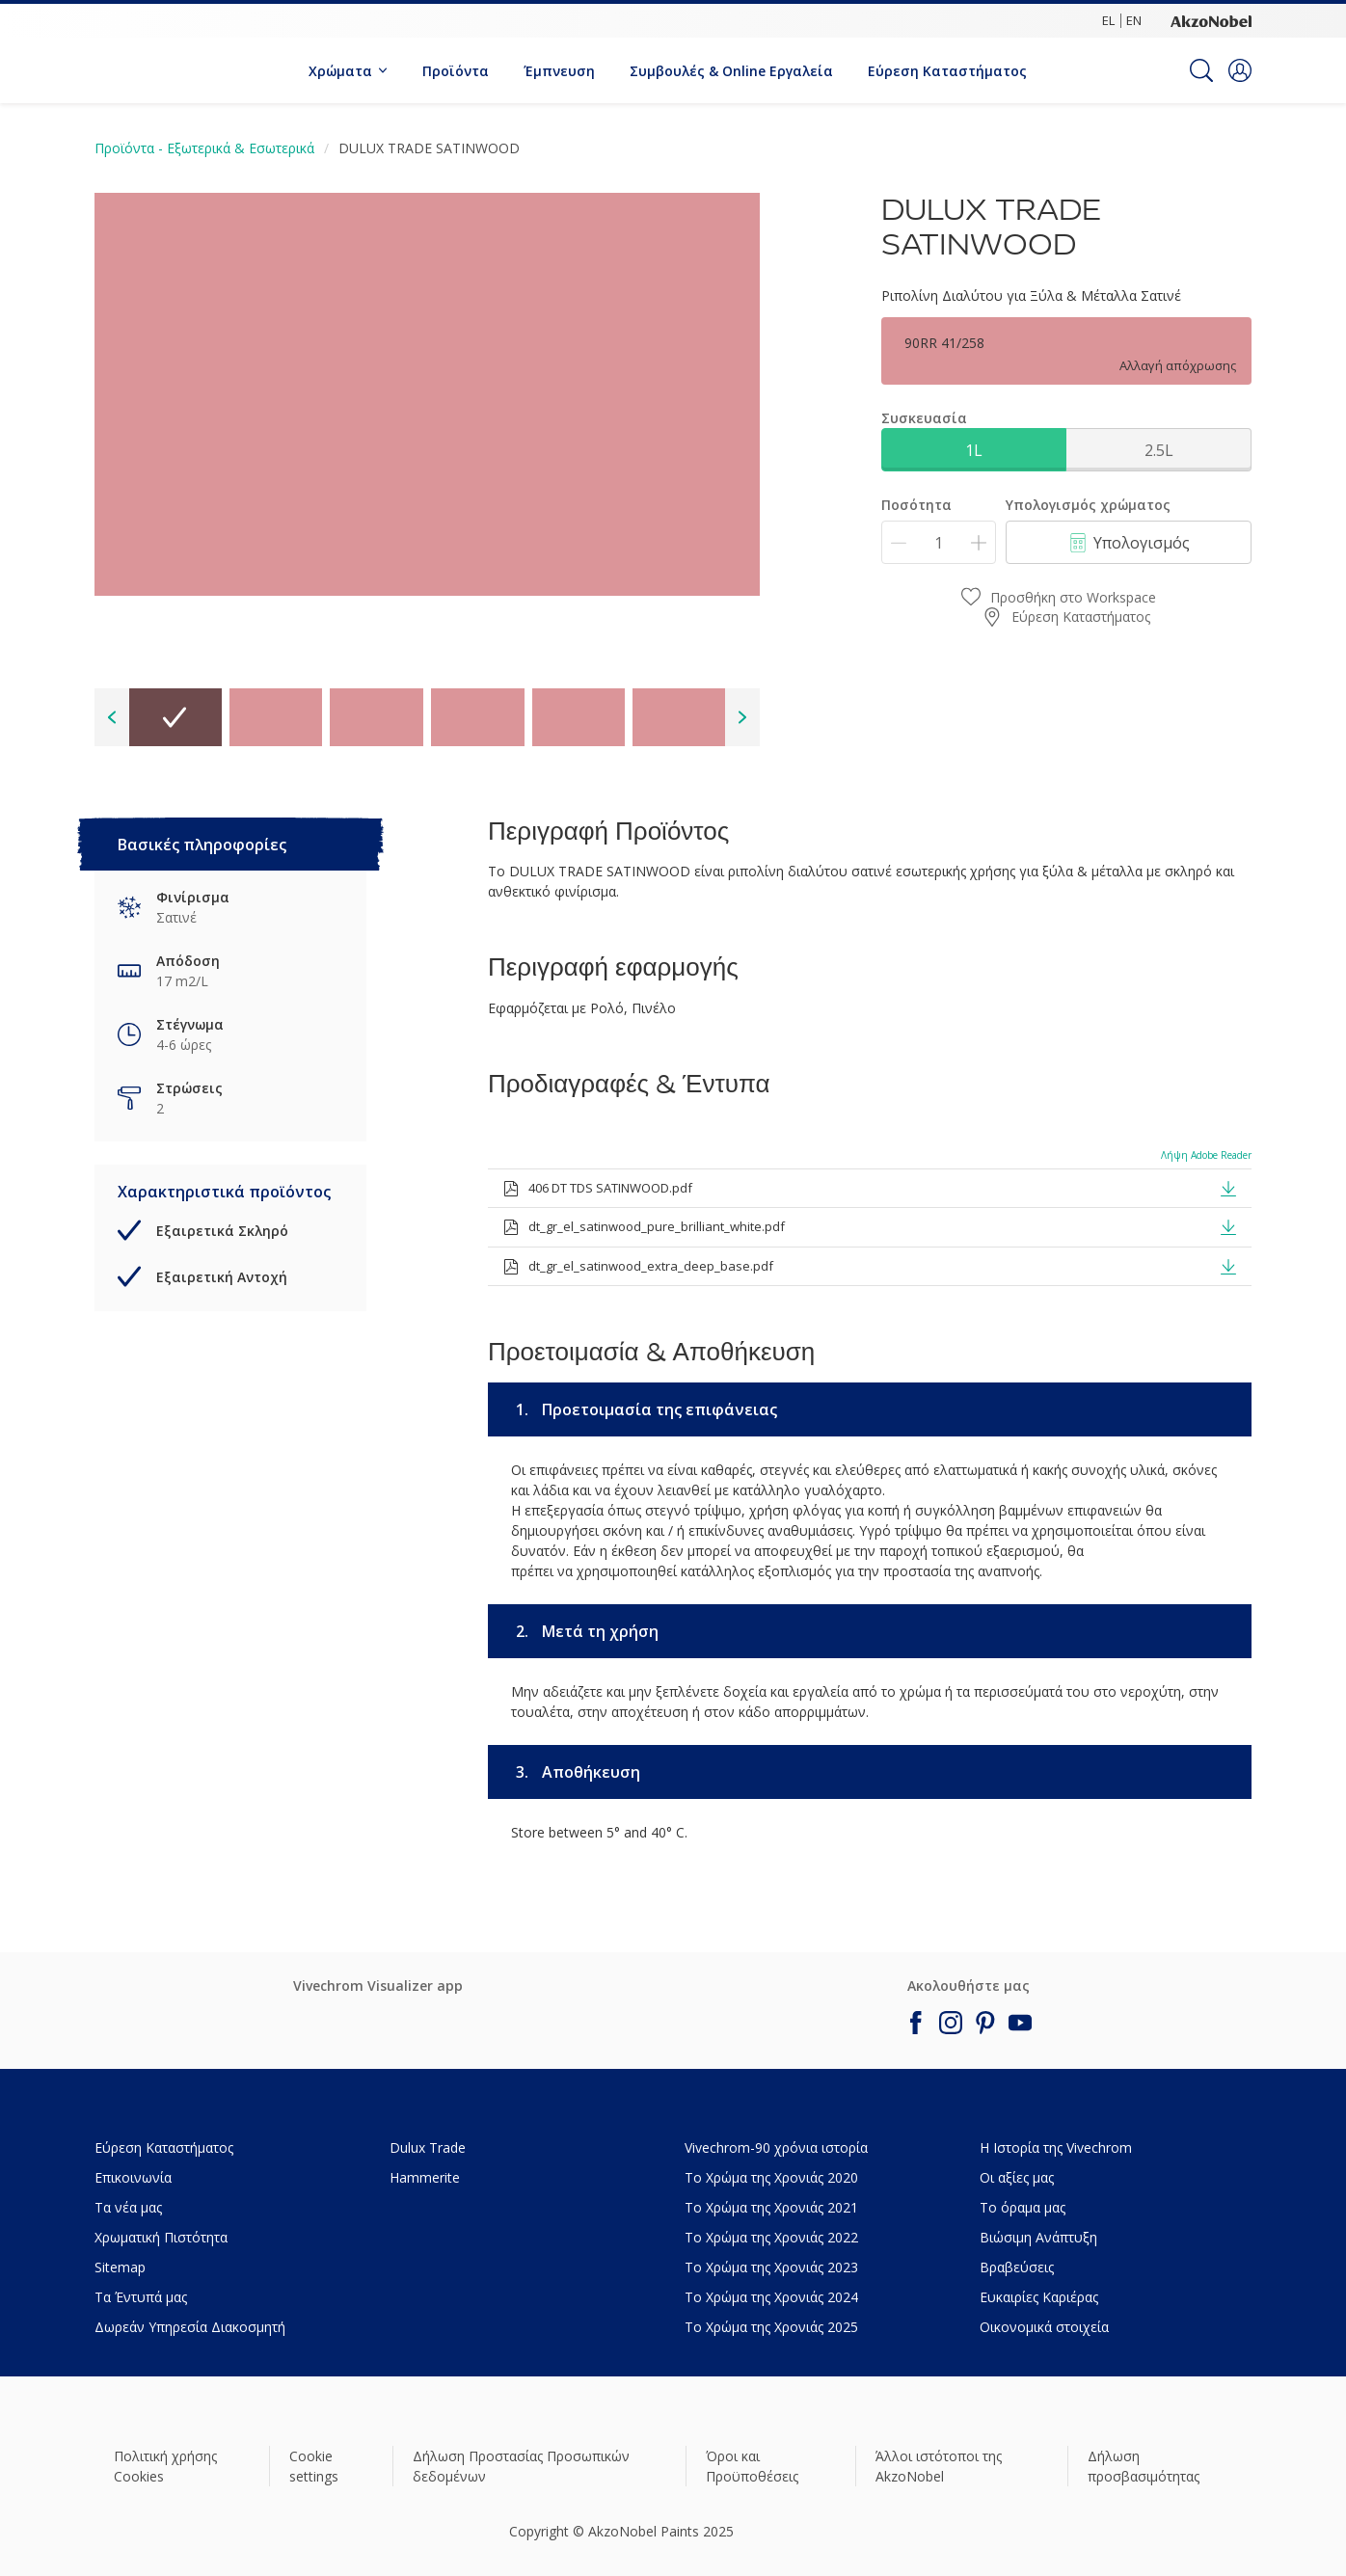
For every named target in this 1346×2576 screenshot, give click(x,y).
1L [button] (974, 450)
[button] (1240, 70)
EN (1134, 20)
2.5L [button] (1158, 450)
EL (1108, 20)
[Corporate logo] (1211, 20)
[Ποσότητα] (938, 542)
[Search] (1201, 70)
